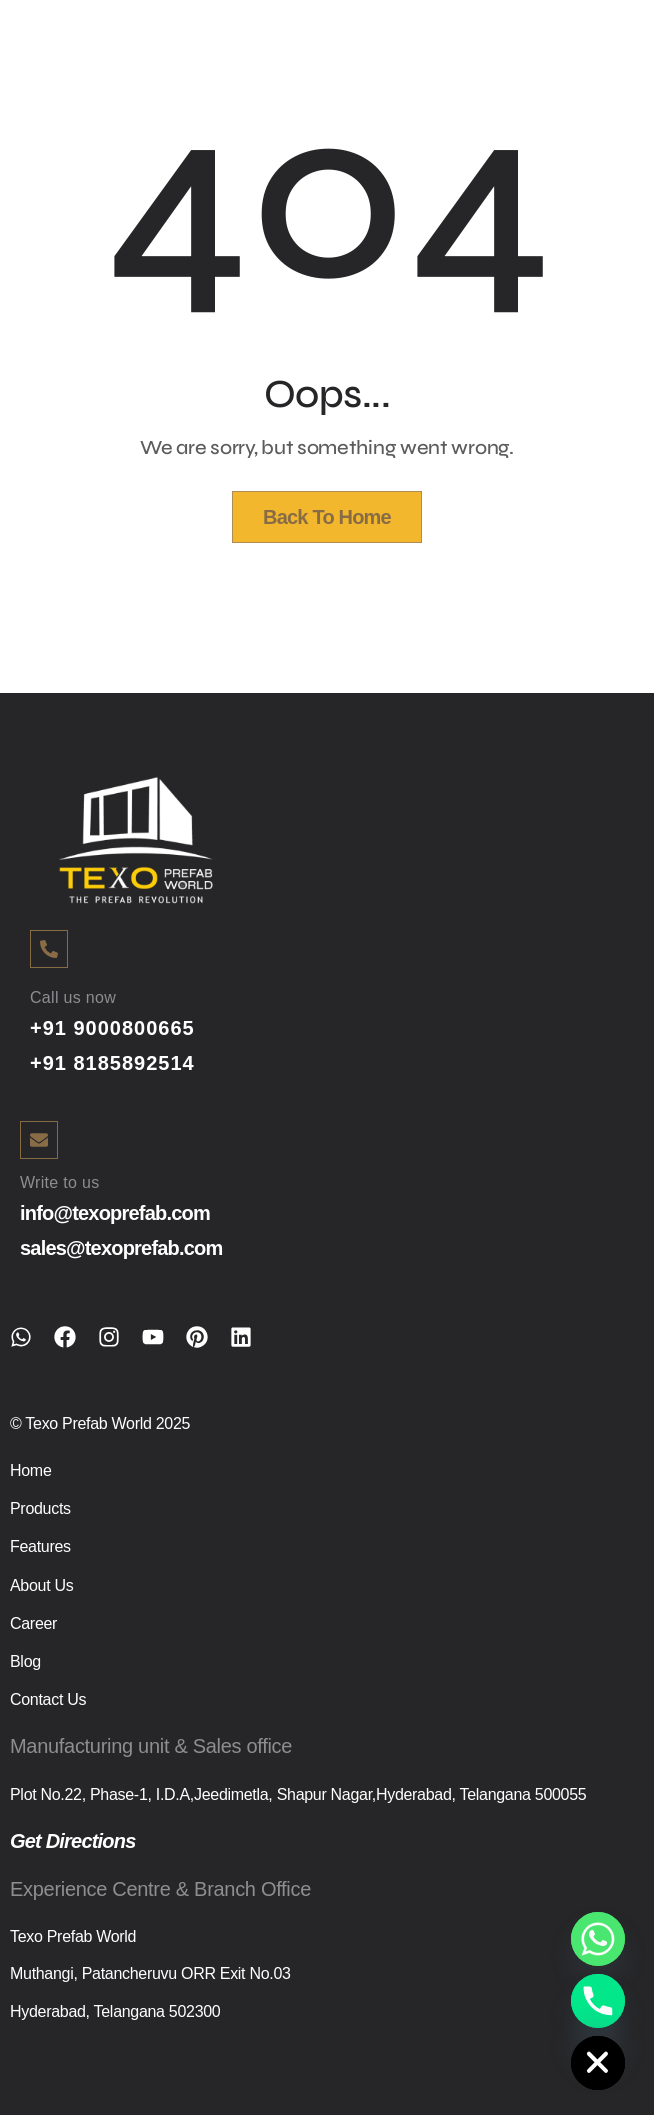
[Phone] (598, 2001)
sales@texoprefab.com (121, 1248)
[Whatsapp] (598, 1939)
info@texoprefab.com (115, 1213)
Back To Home (327, 517)
